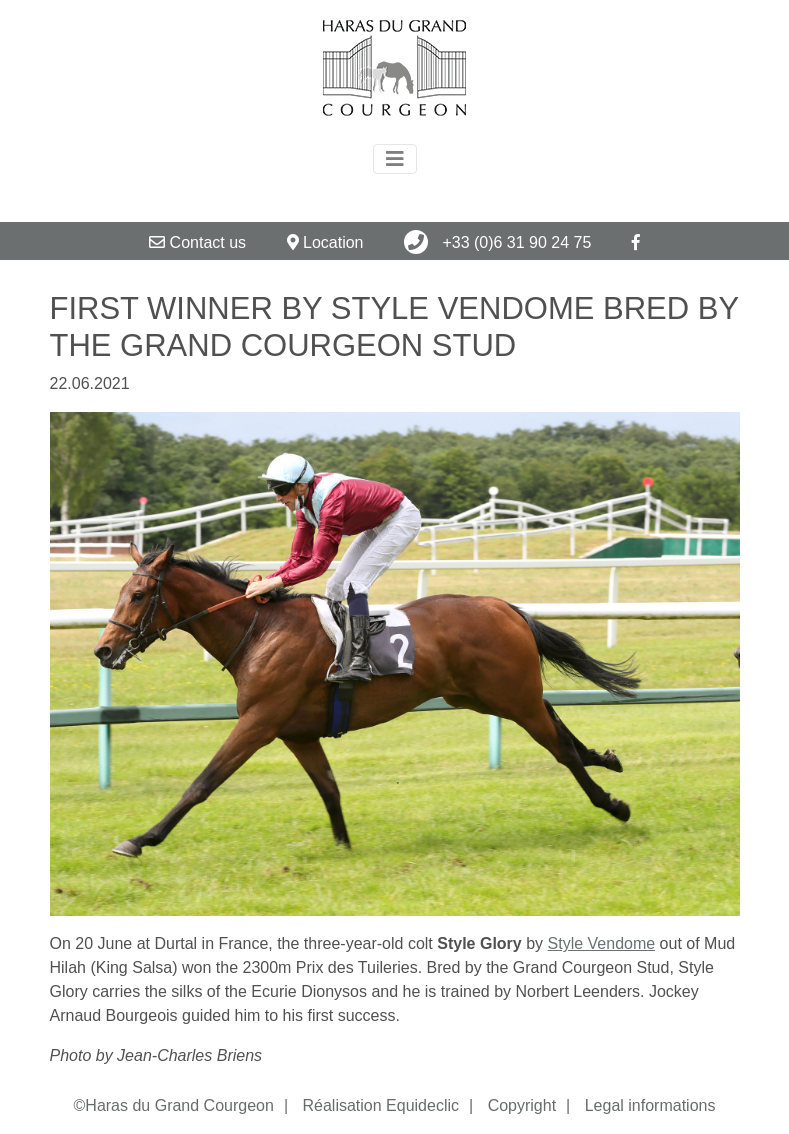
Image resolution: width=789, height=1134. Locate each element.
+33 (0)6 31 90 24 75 (497, 242)
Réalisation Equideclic (380, 1105)
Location (325, 242)
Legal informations (650, 1105)
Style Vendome (602, 943)
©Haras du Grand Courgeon (174, 1105)
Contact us (197, 242)
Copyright (522, 1105)
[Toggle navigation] (395, 159)
